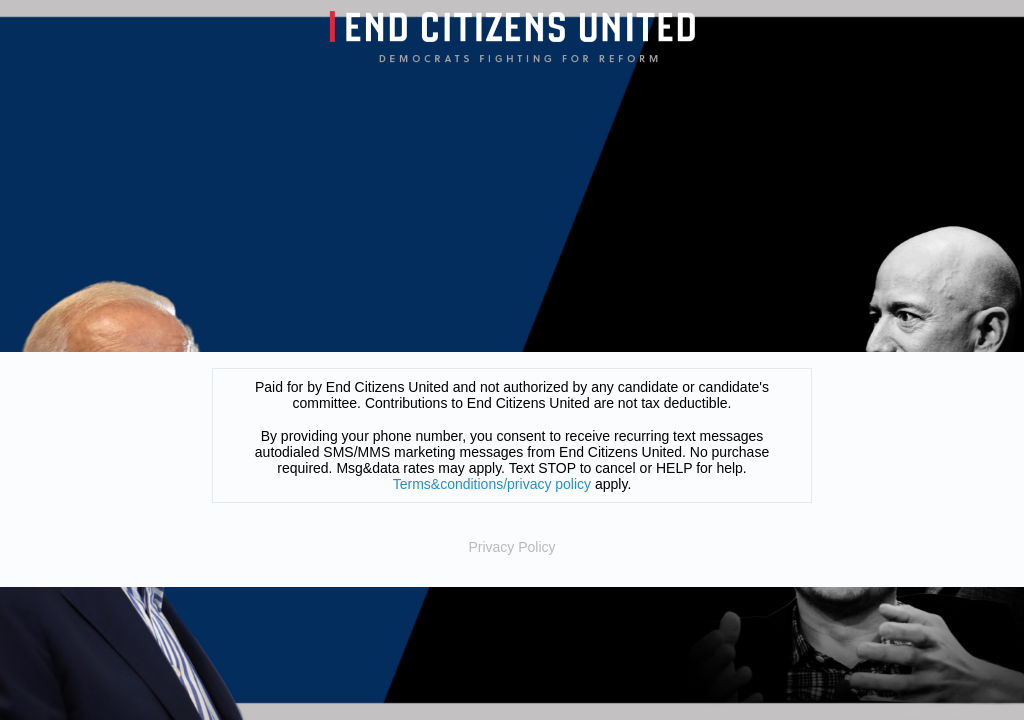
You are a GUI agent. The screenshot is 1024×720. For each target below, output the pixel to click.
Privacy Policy (511, 547)
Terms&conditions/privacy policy (492, 484)
